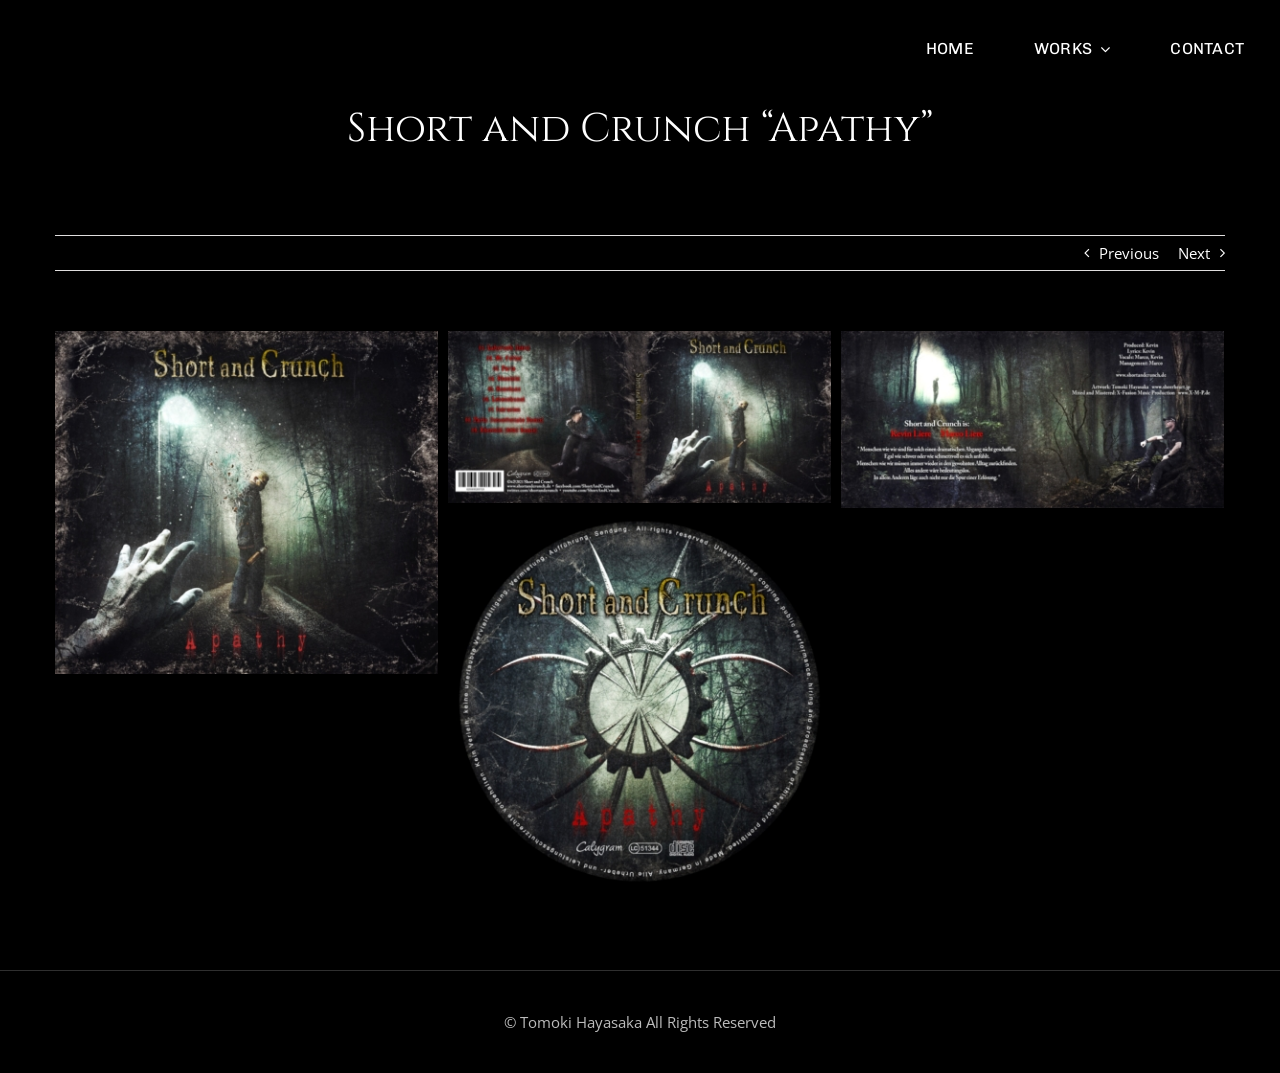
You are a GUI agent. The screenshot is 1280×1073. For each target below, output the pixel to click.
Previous (1129, 253)
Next (1194, 253)
